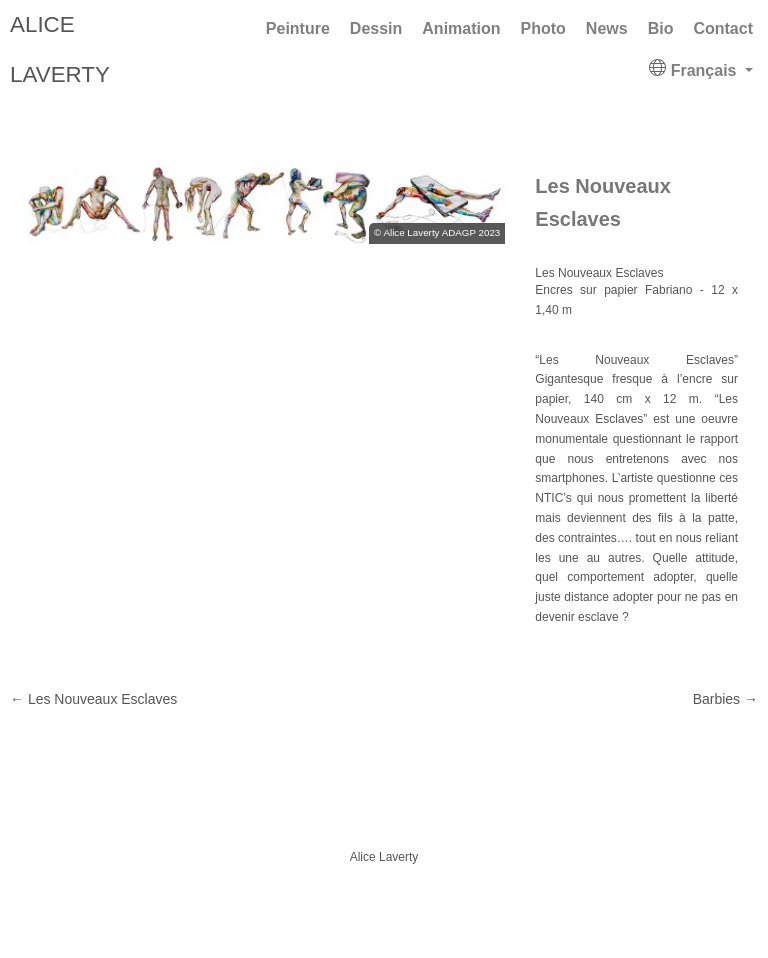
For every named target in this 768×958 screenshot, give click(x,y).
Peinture (298, 28)
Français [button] (695, 69)
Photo (543, 28)
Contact (723, 28)
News (607, 28)
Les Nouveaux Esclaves (93, 699)
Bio (661, 28)
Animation (461, 28)
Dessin (376, 28)
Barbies (725, 699)
